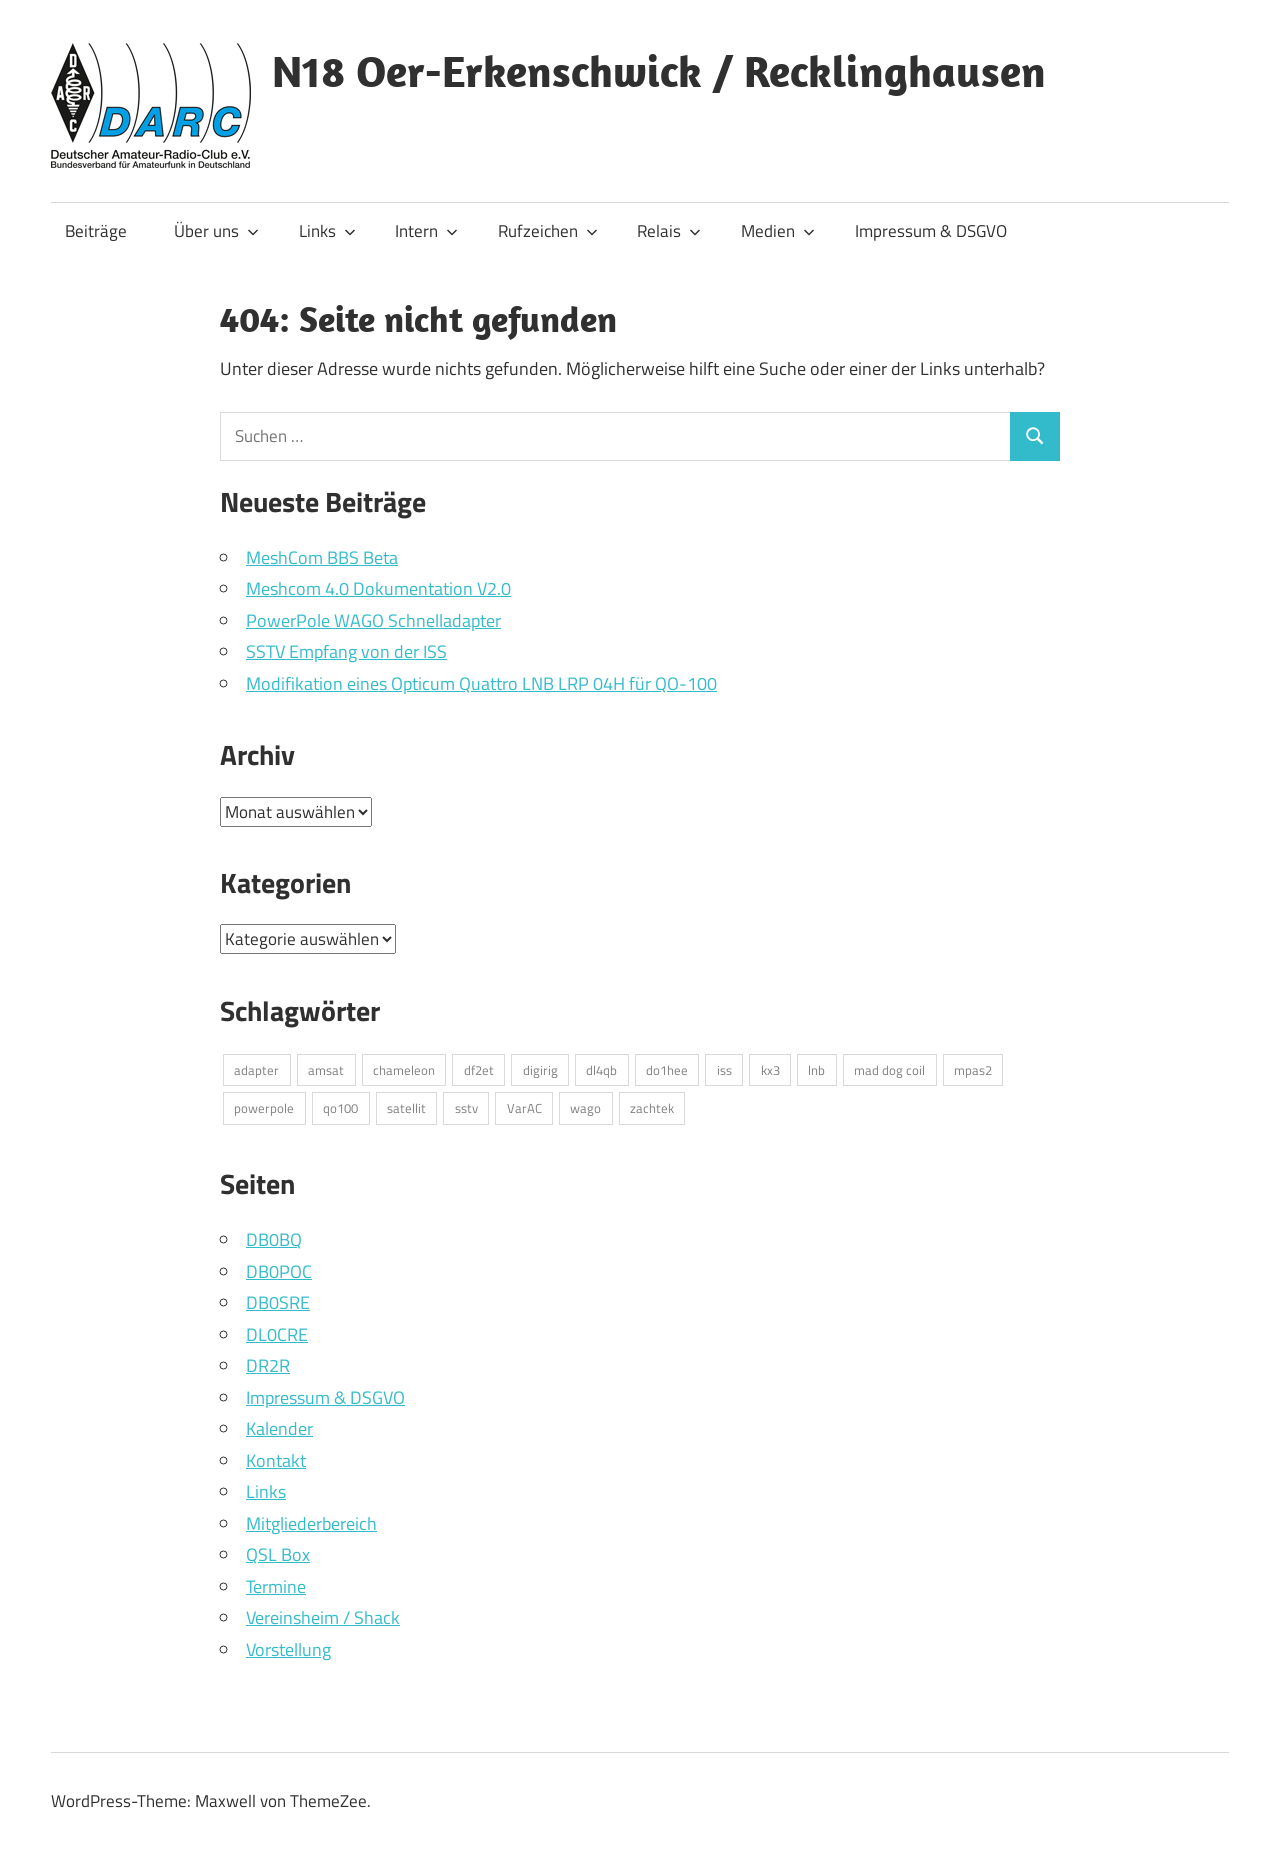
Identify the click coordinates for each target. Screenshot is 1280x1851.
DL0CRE (277, 1334)
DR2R (268, 1365)
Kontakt (276, 1460)
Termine (276, 1586)
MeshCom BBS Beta (322, 557)
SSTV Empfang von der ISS (346, 651)
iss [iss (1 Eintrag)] (724, 1070)
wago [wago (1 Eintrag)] (585, 1108)
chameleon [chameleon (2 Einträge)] (404, 1070)
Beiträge (96, 231)
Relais (669, 231)
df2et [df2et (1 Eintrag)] (479, 1070)
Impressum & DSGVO (931, 231)
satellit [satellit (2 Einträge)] (406, 1108)
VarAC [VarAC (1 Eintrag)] (524, 1108)
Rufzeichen (548, 231)
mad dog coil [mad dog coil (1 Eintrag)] (889, 1070)
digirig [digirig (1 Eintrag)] (540, 1070)
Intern (426, 231)
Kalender (279, 1428)
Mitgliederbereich (311, 1523)
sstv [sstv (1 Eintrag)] (466, 1108)
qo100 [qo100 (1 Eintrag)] (340, 1108)
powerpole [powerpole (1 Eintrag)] (264, 1108)
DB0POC (279, 1271)
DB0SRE (278, 1302)
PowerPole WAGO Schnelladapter (373, 620)
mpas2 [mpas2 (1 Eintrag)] (973, 1070)
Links (327, 231)
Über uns (216, 231)
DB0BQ (274, 1239)
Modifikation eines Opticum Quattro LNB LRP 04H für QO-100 (481, 683)
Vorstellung (288, 1649)
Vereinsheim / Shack (323, 1617)
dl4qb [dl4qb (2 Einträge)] (601, 1070)
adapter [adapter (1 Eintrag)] (256, 1070)
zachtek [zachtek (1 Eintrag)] (652, 1108)
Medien (778, 231)
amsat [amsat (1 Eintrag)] (326, 1070)
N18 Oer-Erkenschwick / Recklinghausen (659, 71)
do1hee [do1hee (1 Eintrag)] (667, 1070)
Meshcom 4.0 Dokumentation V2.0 (378, 588)
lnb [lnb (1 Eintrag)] (816, 1070)
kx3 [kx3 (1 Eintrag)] (770, 1070)
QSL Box (278, 1554)
